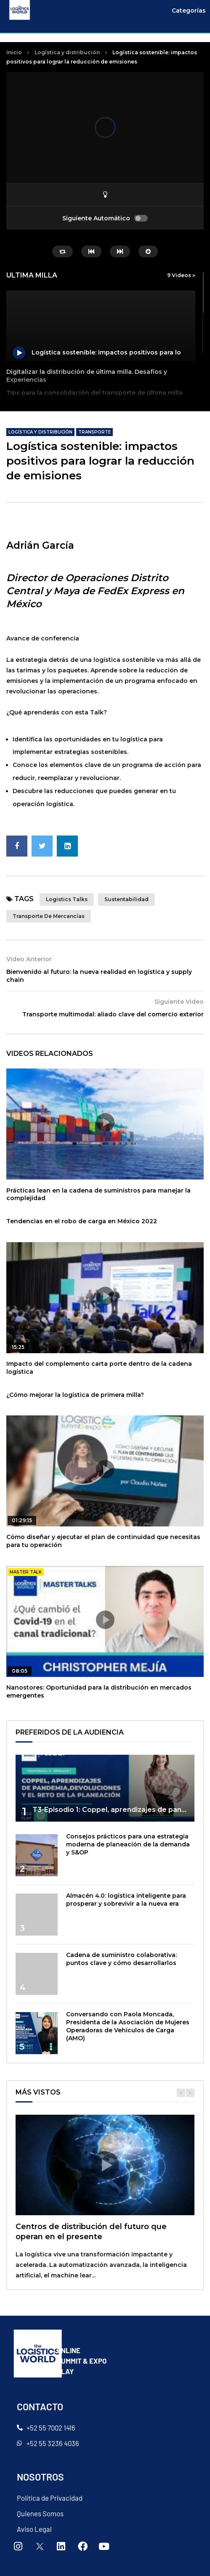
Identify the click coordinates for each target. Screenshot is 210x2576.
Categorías (189, 10)
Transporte (94, 432)
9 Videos (181, 275)
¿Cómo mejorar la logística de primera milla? (75, 1395)
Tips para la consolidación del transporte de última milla (94, 393)
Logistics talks (67, 899)
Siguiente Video (179, 1001)
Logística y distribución (67, 52)
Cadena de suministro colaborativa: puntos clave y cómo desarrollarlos (121, 1959)
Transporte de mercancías (49, 916)
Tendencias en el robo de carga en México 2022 (82, 1221)
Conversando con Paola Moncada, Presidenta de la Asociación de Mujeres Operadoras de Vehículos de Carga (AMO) (127, 2026)
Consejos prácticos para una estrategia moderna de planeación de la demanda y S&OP (128, 1844)
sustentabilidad (126, 899)
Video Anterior (29, 959)
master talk (26, 1572)
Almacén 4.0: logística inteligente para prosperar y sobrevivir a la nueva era (126, 1899)
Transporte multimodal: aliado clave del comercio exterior (113, 1014)
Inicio (14, 52)
